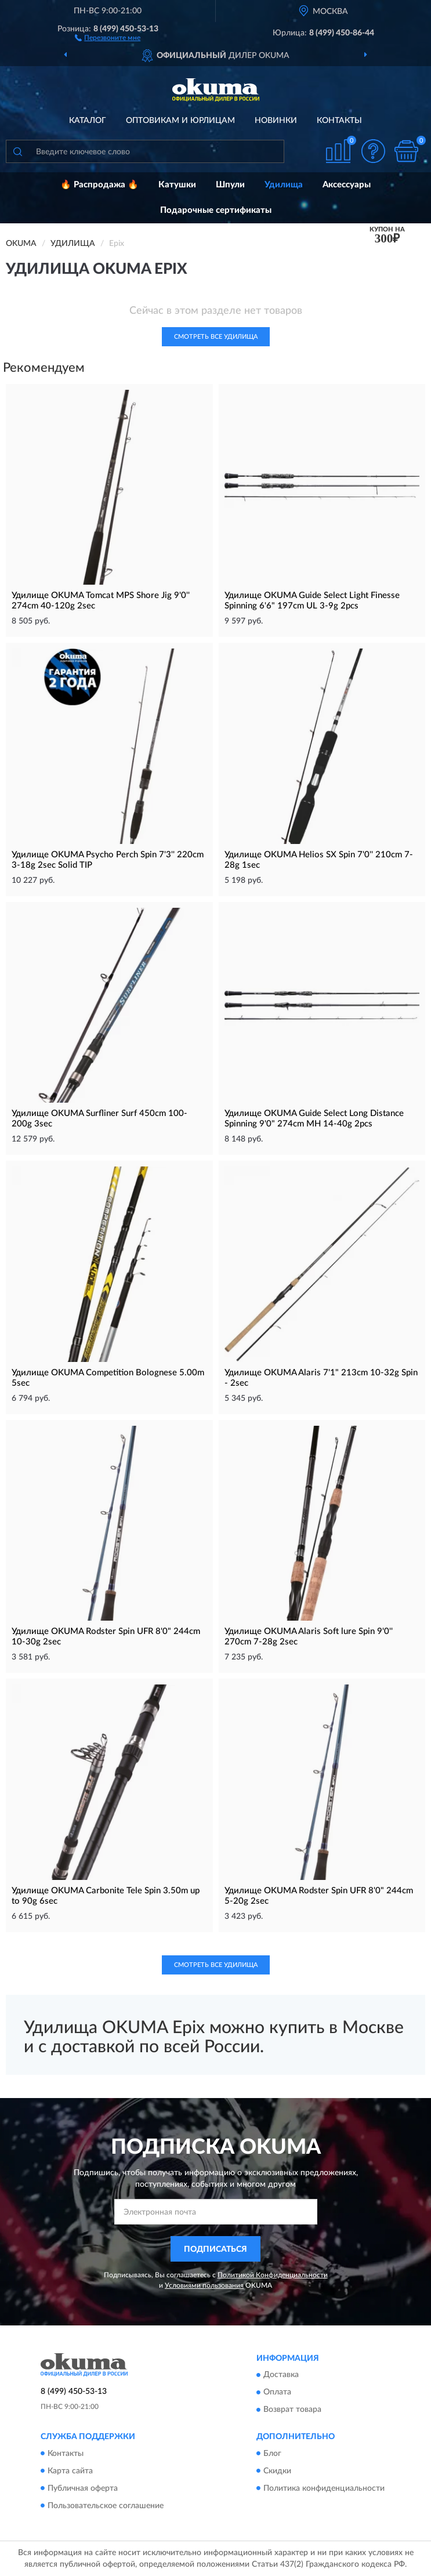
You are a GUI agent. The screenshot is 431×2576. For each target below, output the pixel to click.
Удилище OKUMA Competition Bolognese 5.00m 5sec (108, 1377)
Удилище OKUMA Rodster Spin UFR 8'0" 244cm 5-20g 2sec (318, 1895)
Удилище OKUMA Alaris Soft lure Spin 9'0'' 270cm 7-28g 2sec (308, 1636)
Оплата (277, 2393)
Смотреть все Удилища (216, 337)
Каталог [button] (87, 121)
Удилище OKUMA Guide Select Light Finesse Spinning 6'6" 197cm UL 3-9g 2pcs (312, 600)
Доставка (281, 2375)
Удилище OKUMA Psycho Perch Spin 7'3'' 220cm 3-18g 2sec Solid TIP (108, 859)
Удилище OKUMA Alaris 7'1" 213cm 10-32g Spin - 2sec (321, 1377)
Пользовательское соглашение (106, 2506)
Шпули (230, 184)
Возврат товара (292, 2410)
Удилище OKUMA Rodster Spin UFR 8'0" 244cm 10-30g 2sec (106, 1636)
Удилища (284, 184)
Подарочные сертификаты (215, 210)
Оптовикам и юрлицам (180, 121)
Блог (272, 2454)
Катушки (177, 184)
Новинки (276, 121)
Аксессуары (347, 184)
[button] (107, 37)
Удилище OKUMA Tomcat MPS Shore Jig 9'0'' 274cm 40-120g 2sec (101, 600)
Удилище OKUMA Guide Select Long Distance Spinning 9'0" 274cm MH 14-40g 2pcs (314, 1118)
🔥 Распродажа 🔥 (99, 184)
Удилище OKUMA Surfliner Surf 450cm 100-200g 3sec (99, 1118)
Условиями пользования (204, 2285)
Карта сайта (70, 2471)
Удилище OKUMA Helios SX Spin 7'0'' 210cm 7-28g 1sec (318, 859)
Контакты (339, 121)
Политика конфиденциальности (324, 2488)
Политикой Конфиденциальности (273, 2274)
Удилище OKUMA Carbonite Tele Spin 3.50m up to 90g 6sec (106, 1895)
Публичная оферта (83, 2488)
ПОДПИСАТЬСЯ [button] (215, 2249)
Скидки (277, 2471)
